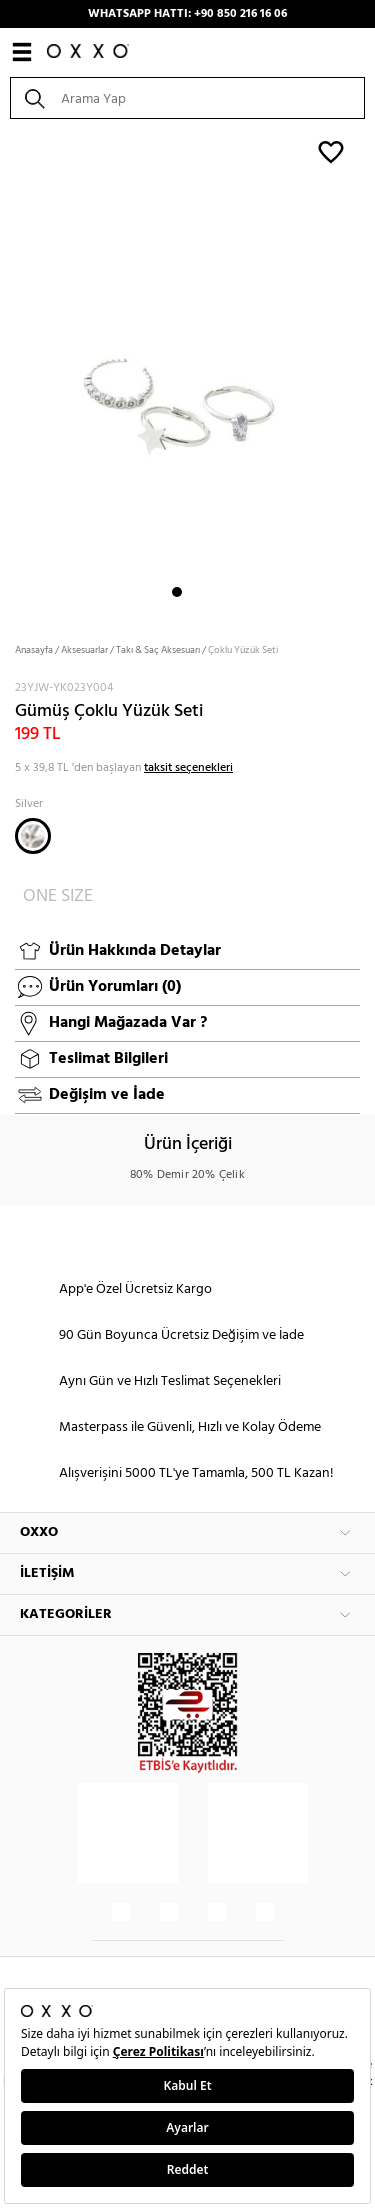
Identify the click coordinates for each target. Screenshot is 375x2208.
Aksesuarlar (84, 650)
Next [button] (10, 374)
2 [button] (195, 592)
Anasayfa (34, 650)
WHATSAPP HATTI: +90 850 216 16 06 (187, 14)
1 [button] (177, 592)
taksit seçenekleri (188, 768)
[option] (187, 374)
